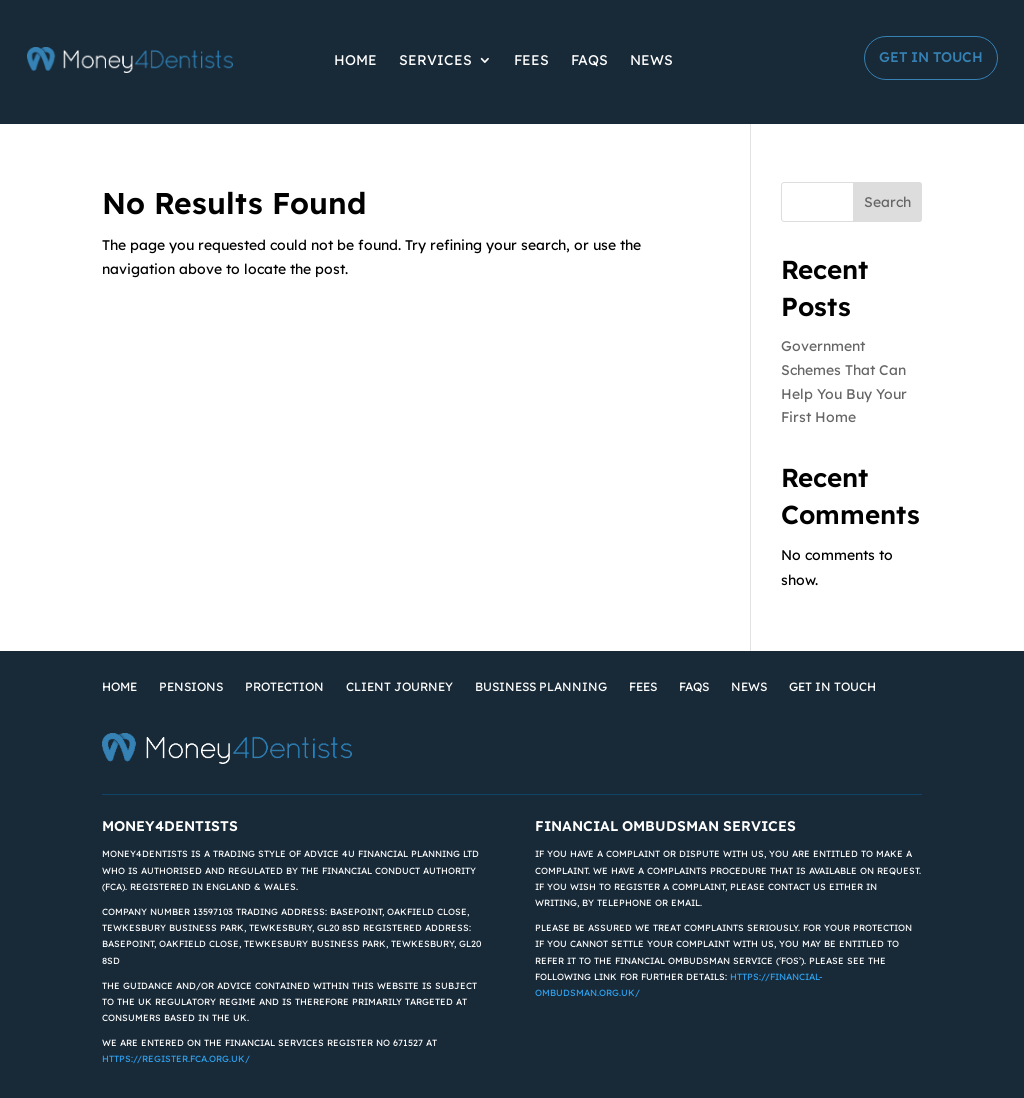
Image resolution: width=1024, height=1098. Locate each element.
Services (435, 60)
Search (887, 202)
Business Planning (541, 686)
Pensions (191, 686)
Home (355, 60)
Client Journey (399, 686)
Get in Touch (931, 57)
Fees (531, 60)
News (651, 60)
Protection (284, 686)
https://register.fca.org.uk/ (176, 1058)
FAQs (589, 60)
